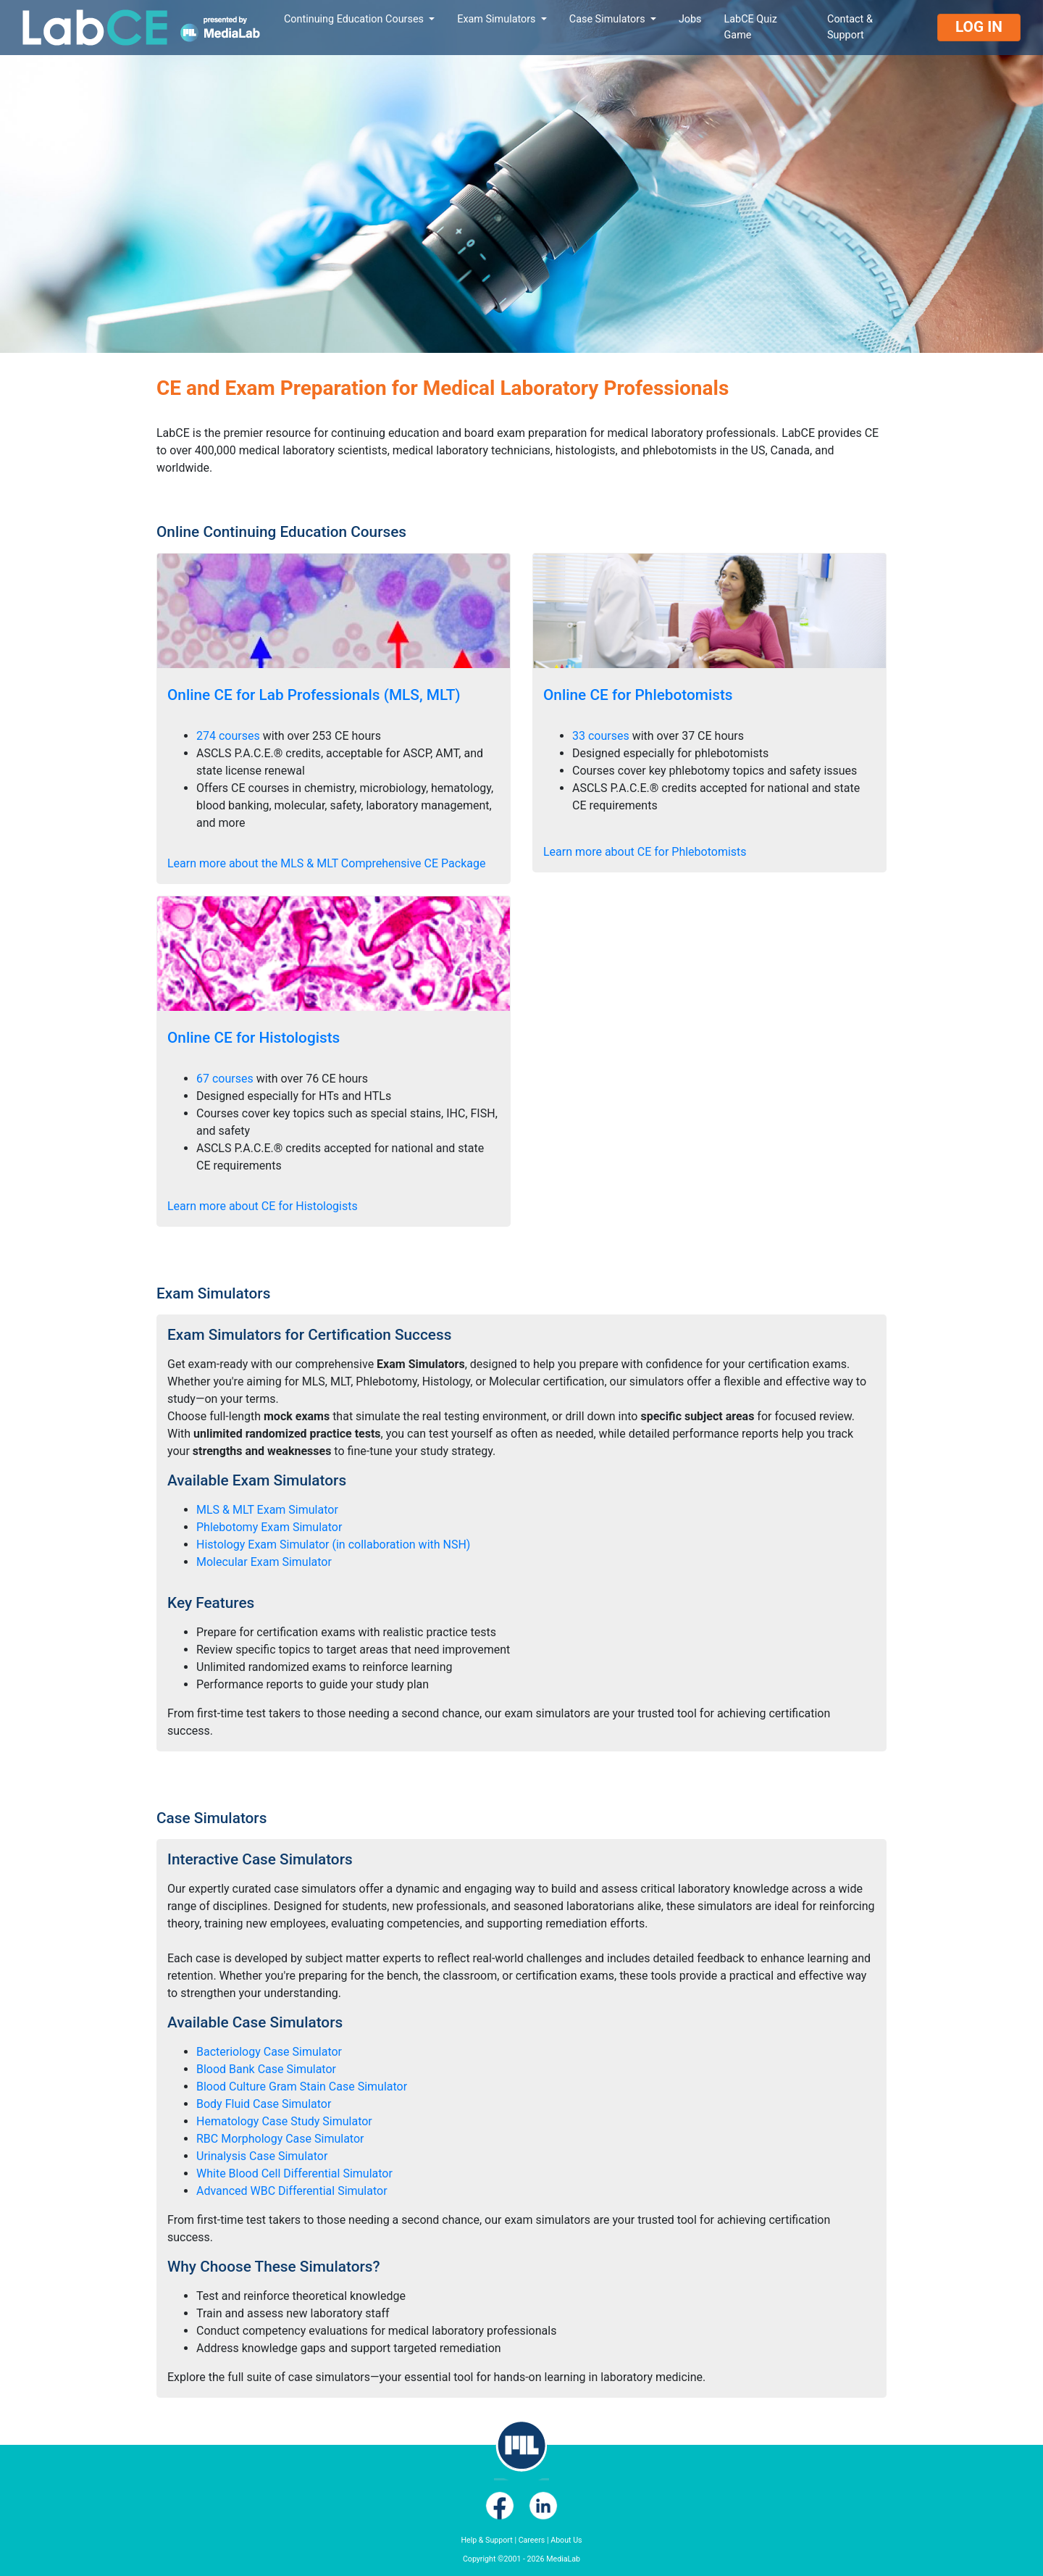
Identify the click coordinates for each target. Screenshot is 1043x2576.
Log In (978, 27)
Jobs (690, 19)
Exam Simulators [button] (497, 19)
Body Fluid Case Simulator (263, 2104)
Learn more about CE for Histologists (262, 1206)
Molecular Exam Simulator (264, 1562)
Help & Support (486, 2540)
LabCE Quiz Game (750, 27)
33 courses (600, 736)
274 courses (228, 736)
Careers (532, 2540)
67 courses (225, 1078)
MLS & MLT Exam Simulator (267, 1510)
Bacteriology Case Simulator (269, 2052)
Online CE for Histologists (253, 1037)
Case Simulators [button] (608, 19)
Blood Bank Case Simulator (266, 2069)
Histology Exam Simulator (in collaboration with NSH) (333, 1544)
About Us (566, 2540)
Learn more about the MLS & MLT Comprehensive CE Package (326, 863)
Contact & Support (850, 27)
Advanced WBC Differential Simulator (292, 2191)
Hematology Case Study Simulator (284, 2121)
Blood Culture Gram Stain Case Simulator (301, 2086)
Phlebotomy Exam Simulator (269, 1527)
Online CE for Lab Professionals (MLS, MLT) (314, 695)
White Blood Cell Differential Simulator (294, 2173)
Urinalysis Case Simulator (261, 2156)
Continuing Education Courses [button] (355, 19)
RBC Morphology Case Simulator (280, 2139)
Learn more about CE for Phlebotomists (645, 852)
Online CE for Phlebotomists (638, 695)
